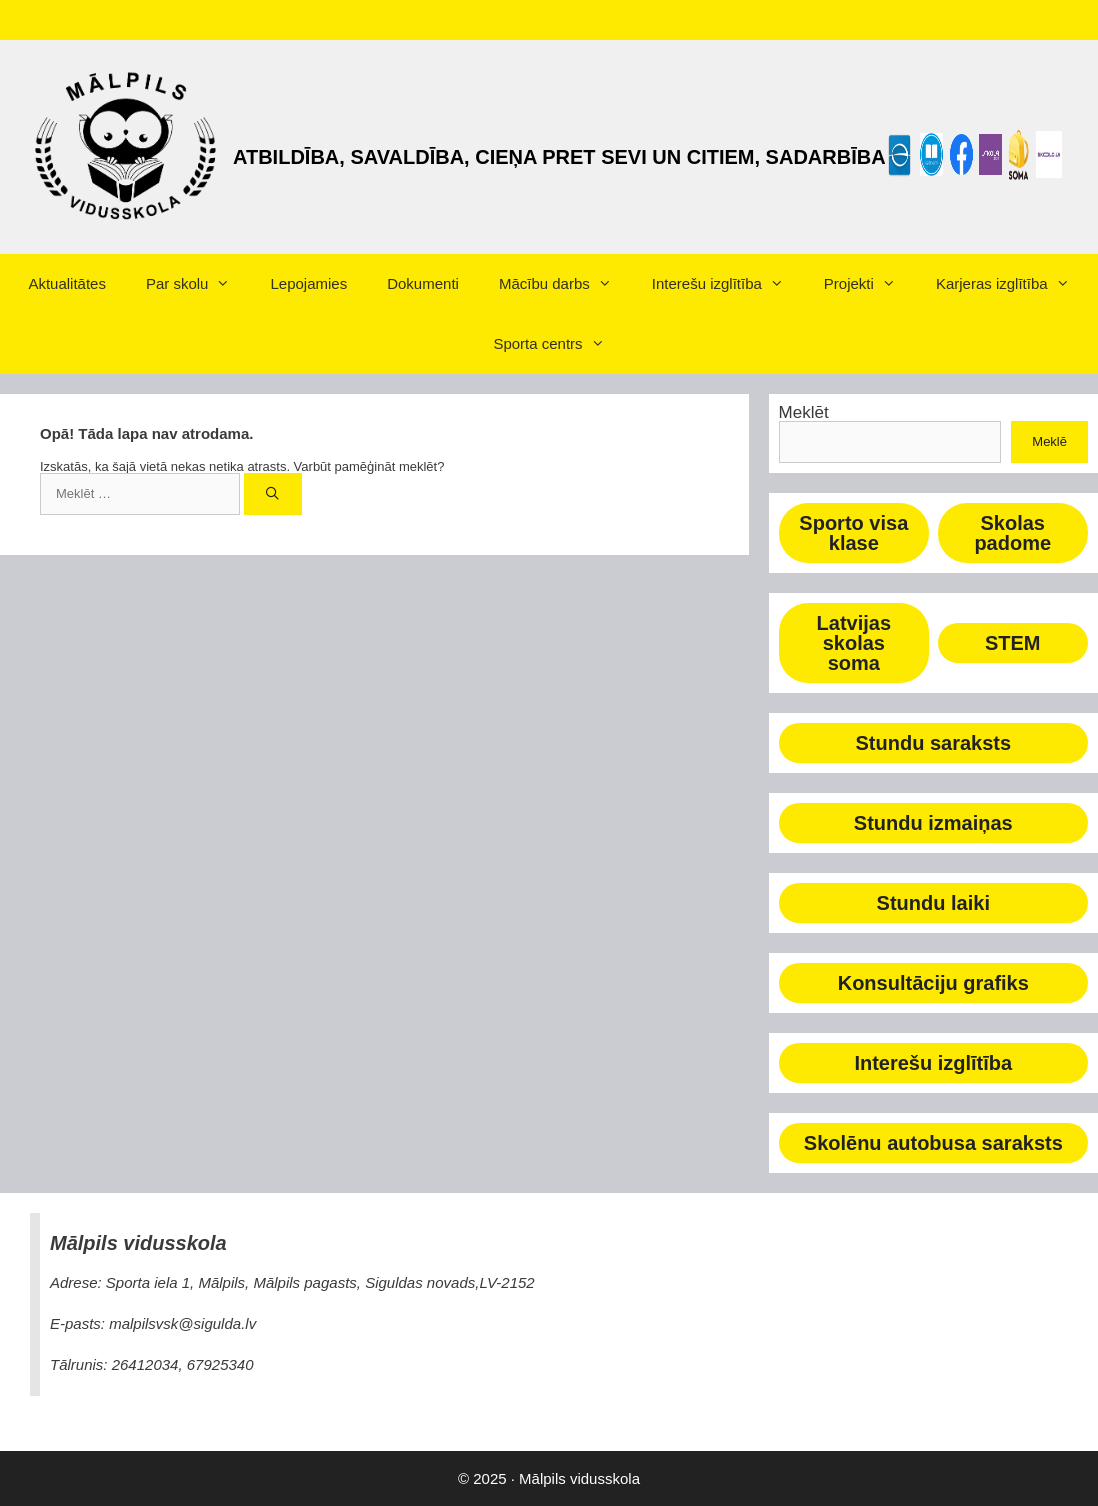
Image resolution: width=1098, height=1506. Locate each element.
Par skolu (198, 284)
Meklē (1049, 441)
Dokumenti (423, 283)
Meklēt (804, 412)
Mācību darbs (565, 284)
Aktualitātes (67, 283)
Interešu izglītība (728, 284)
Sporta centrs (558, 344)
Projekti (870, 284)
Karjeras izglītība (1013, 284)
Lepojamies (308, 283)
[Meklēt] (273, 494)
